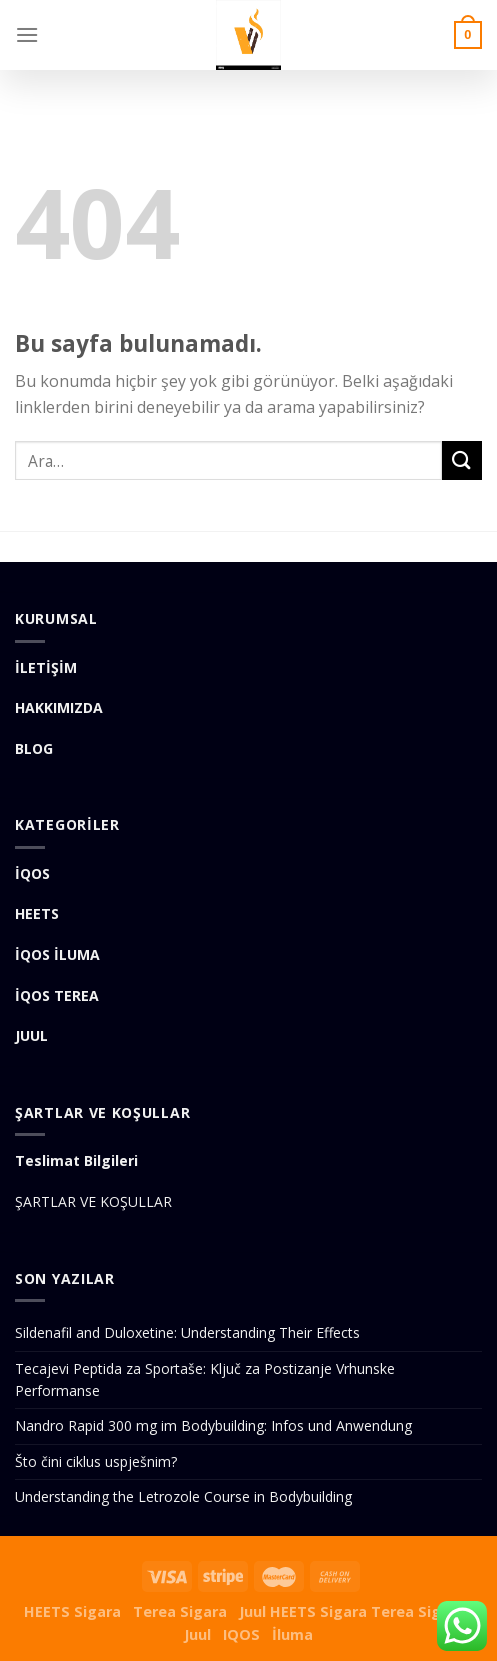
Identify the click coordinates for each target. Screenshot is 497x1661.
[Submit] (462, 460)
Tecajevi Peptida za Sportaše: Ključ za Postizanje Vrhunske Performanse (205, 1379)
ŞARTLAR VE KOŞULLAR (93, 1201)
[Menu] (27, 34)
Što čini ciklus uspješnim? (96, 1461)
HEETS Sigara (72, 1611)
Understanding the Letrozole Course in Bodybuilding (183, 1496)
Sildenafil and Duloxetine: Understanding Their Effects (187, 1332)
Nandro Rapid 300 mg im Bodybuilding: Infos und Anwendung (213, 1425)
